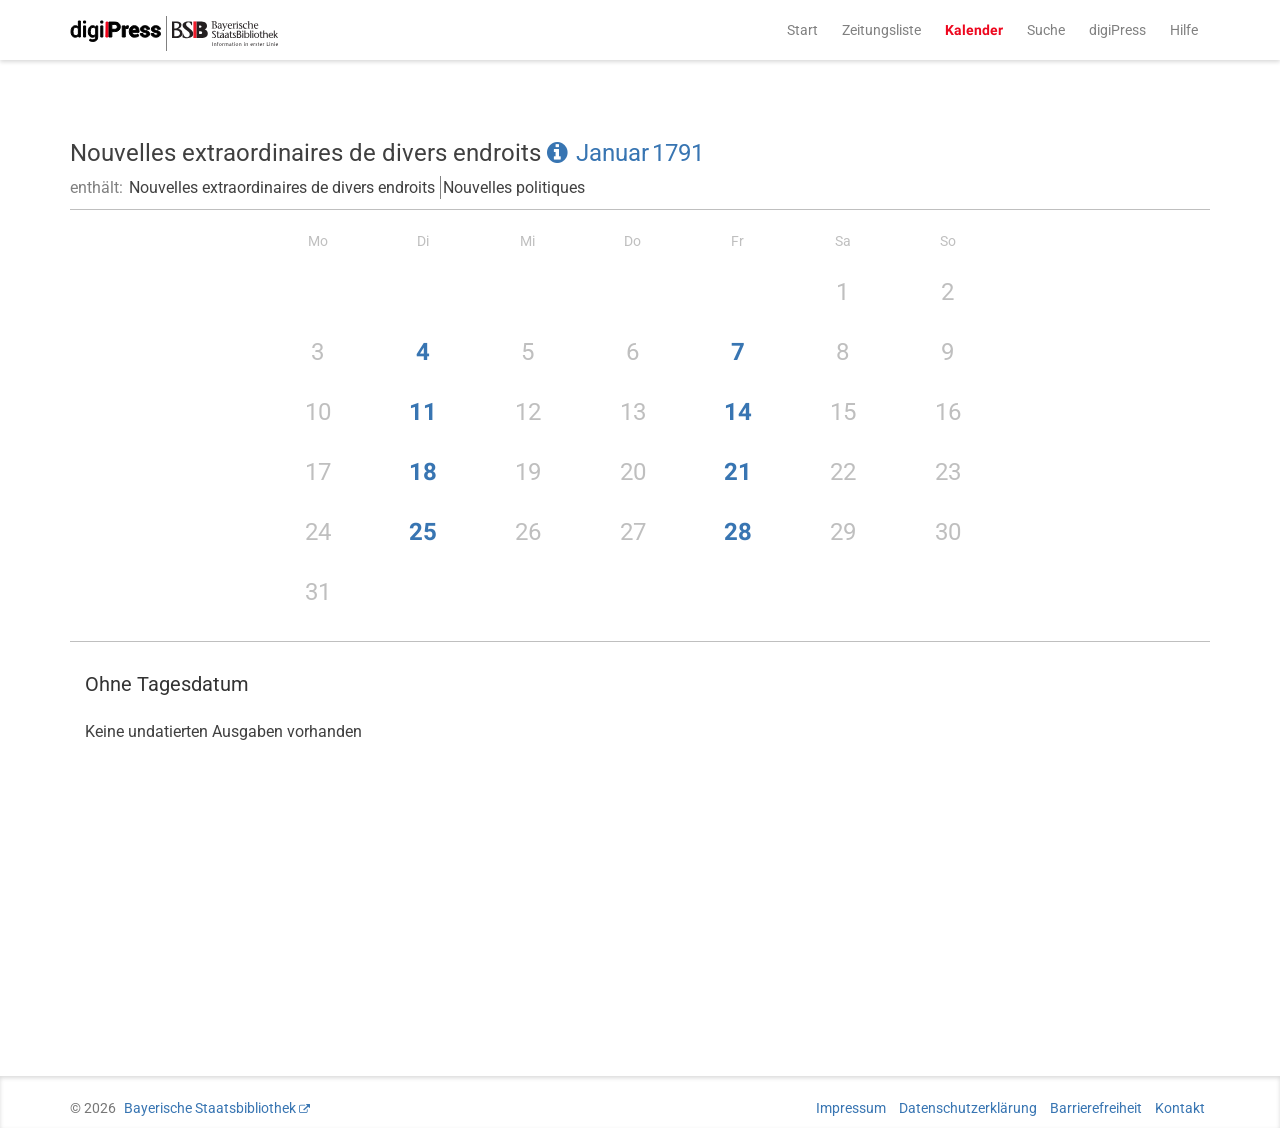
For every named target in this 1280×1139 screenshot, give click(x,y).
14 (738, 412)
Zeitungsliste (881, 30)
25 (423, 532)
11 (423, 412)
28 (738, 532)
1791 (678, 153)
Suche (1046, 30)
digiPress (1117, 30)
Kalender (974, 30)
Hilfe (1184, 30)
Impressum (851, 1108)
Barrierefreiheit (1096, 1108)
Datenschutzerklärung (968, 1108)
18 (423, 472)
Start (802, 30)
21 (738, 472)
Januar (612, 153)
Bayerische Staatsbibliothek (210, 1108)
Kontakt (1180, 1108)
